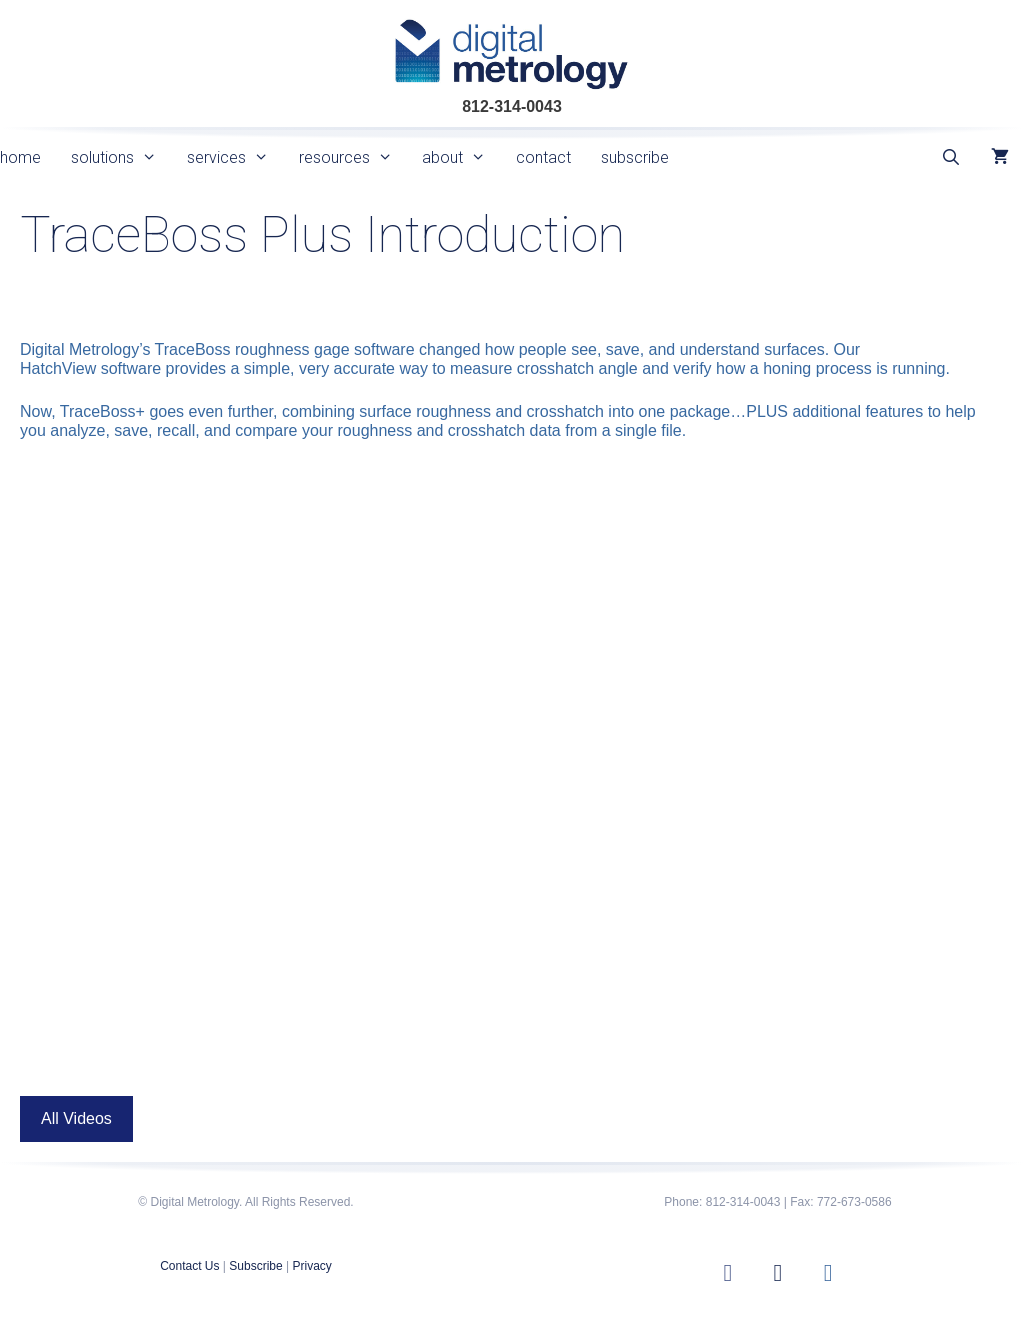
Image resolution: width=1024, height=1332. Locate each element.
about (461, 157)
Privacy (311, 1266)
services (235, 157)
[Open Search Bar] (950, 157)
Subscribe (255, 1266)
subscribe (635, 157)
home (20, 157)
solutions (121, 157)
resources (353, 157)
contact (543, 157)
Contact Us (189, 1266)
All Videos (76, 1118)
